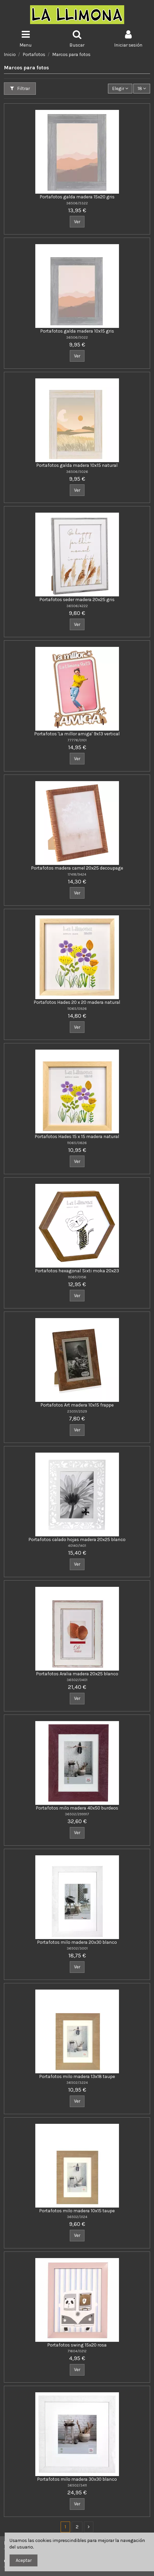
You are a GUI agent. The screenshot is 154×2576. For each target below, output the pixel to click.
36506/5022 (77, 337)
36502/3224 (77, 2082)
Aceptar (24, 2560)
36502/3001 (77, 1948)
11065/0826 (77, 1143)
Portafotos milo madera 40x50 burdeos (77, 1808)
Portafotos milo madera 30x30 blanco (77, 2479)
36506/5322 (77, 203)
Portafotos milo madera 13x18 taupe (77, 2076)
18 (142, 88)
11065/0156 (77, 1277)
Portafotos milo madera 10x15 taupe (77, 2211)
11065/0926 (77, 1008)
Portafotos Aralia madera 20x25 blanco (77, 1674)
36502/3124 (77, 2217)
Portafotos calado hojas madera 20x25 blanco (77, 1539)
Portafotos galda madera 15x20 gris (77, 197)
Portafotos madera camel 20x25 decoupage (77, 868)
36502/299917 (77, 1814)
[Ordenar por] (120, 88)
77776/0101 (77, 740)
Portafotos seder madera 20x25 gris (77, 599)
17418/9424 (77, 874)
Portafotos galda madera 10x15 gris (77, 331)
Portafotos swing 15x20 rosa (77, 2345)
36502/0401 (77, 1680)
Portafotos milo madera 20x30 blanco (77, 1942)
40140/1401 (77, 1545)
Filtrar (20, 88)
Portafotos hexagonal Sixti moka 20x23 (77, 1271)
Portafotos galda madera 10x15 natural (77, 465)
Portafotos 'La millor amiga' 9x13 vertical (77, 734)
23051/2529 (77, 1411)
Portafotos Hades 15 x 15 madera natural (77, 1136)
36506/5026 (77, 471)
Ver (77, 222)
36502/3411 (77, 2485)
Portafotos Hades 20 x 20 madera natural (77, 1002)
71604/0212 (77, 2351)
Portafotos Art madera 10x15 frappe (77, 1405)
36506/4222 (77, 606)
